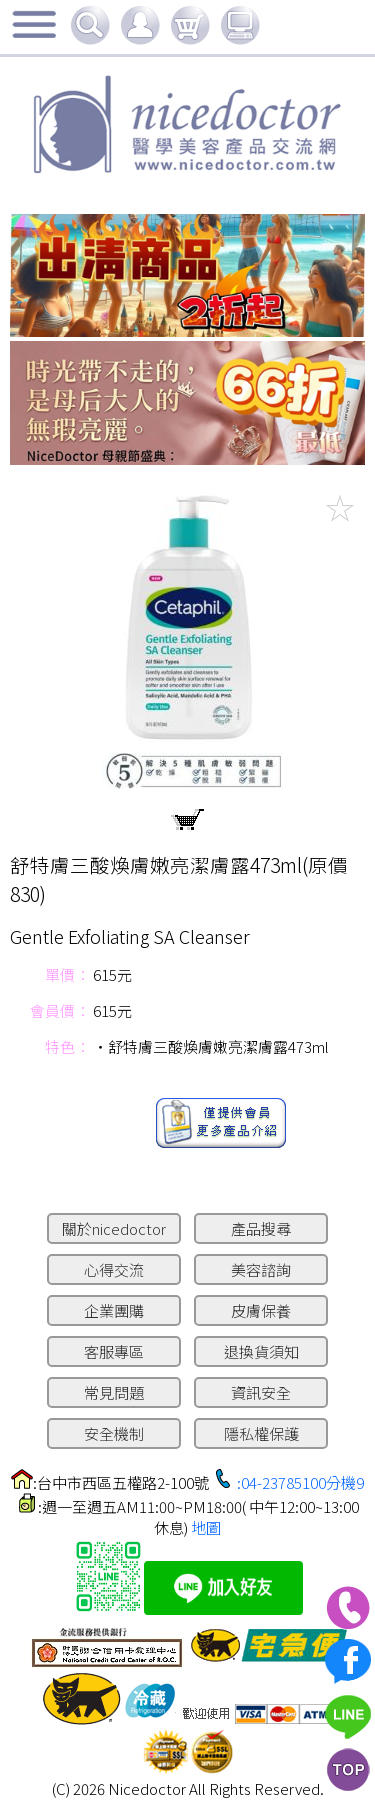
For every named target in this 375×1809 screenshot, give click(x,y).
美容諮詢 (261, 1269)
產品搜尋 (261, 1228)
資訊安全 (261, 1392)
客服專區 (114, 1351)
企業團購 (114, 1310)
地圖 (206, 1527)
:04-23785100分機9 (300, 1482)
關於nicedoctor (114, 1228)
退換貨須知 (261, 1351)
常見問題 (114, 1392)
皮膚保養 (261, 1310)
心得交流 (114, 1269)
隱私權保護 (261, 1433)
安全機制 (114, 1433)
